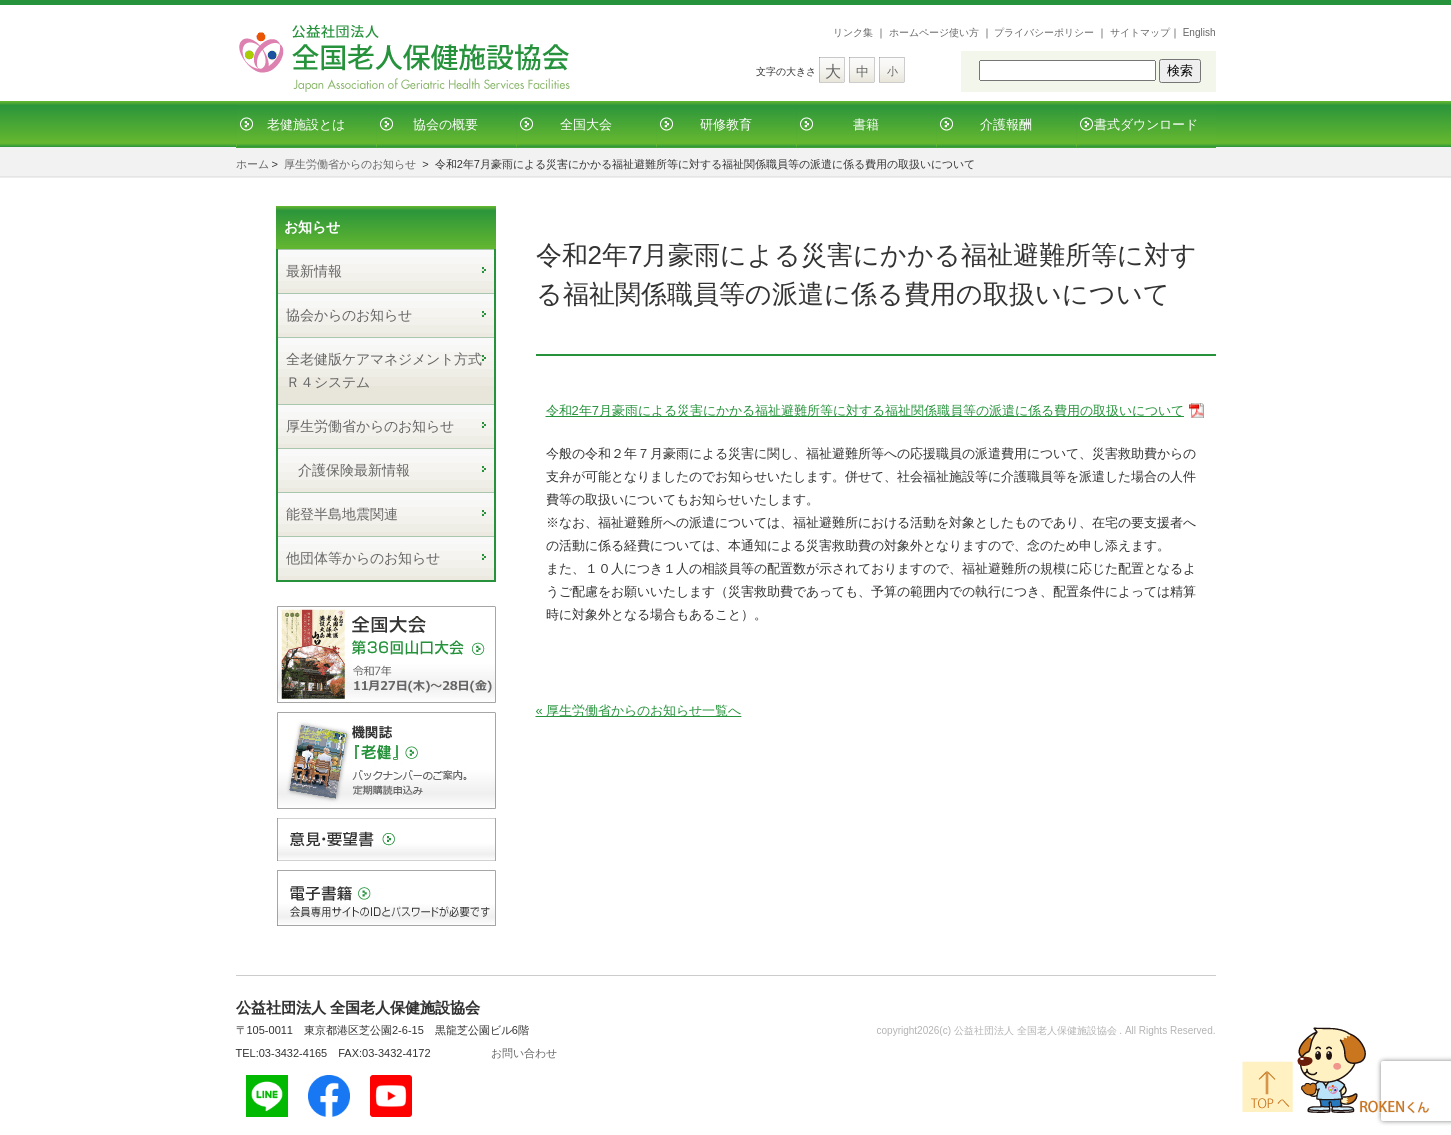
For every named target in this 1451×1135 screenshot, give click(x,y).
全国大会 (586, 124)
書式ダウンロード (1146, 124)
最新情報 (314, 271)
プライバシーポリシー (1044, 32)
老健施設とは (306, 124)
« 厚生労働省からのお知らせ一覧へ (639, 710)
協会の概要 (445, 124)
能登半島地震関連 (342, 514)
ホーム (252, 164)
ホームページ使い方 (934, 32)
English (1199, 32)
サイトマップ (1140, 32)
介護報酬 (1006, 124)
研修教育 (726, 124)
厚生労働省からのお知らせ (350, 164)
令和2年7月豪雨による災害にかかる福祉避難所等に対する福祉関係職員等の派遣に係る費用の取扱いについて (865, 410)
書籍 (866, 124)
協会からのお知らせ (349, 315)
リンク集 (853, 32)
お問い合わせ (524, 1053)
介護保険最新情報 (354, 470)
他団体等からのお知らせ (363, 558)
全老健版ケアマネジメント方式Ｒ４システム (384, 370)
